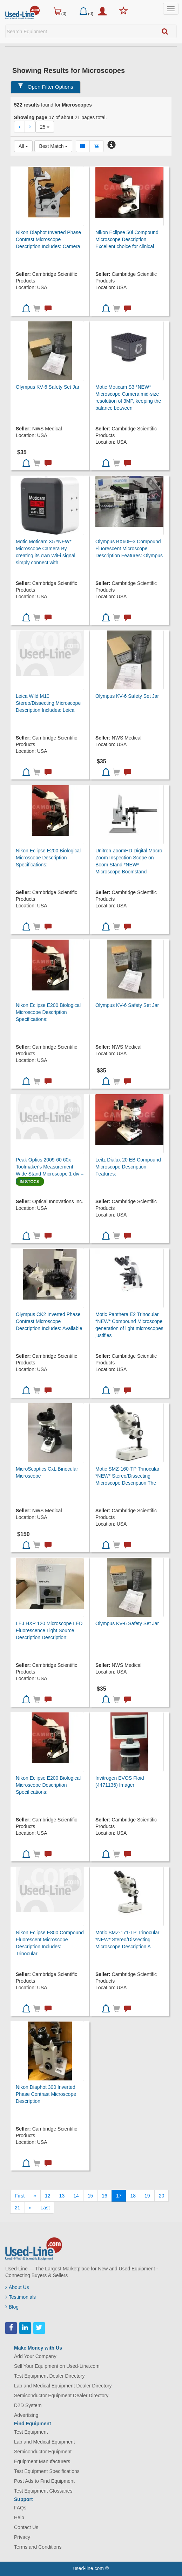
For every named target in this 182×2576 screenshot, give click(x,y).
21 (17, 2207)
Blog (12, 2307)
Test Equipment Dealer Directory (49, 2376)
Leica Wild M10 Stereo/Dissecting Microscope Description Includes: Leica (48, 703)
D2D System (28, 2405)
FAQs (20, 2507)
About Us (17, 2287)
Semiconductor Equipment (43, 2451)
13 (62, 2196)
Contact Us (26, 2527)
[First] (20, 2196)
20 (161, 2196)
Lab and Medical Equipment (44, 2442)
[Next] (30, 2208)
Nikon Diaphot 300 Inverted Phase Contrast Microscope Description (46, 2094)
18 (133, 2196)
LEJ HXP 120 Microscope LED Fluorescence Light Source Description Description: (49, 1630)
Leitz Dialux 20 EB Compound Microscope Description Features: (128, 1167)
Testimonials (20, 2297)
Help (19, 2517)
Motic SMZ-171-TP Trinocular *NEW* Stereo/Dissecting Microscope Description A (127, 1939)
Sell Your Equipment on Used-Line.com (57, 2366)
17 (119, 2196)
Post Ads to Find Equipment (44, 2481)
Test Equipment (31, 2432)
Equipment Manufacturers (42, 2461)
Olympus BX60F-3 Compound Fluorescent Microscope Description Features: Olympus (129, 548)
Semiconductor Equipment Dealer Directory (61, 2395)
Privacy (22, 2537)
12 (47, 2196)
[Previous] (35, 2196)
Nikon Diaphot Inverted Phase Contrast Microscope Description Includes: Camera (48, 239)
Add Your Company (35, 2356)
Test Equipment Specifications (47, 2471)
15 (90, 2196)
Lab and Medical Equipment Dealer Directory (63, 2385)
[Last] (45, 2208)
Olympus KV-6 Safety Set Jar (47, 387)
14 (76, 2196)
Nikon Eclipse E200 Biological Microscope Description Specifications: (48, 857)
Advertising (26, 2415)
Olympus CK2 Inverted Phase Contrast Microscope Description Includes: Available (49, 1321)
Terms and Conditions (37, 2547)
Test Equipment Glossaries (43, 2491)
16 (104, 2196)
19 (147, 2196)
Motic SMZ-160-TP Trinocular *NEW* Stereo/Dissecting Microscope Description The (127, 1476)
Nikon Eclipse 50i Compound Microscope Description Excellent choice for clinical (127, 239)
